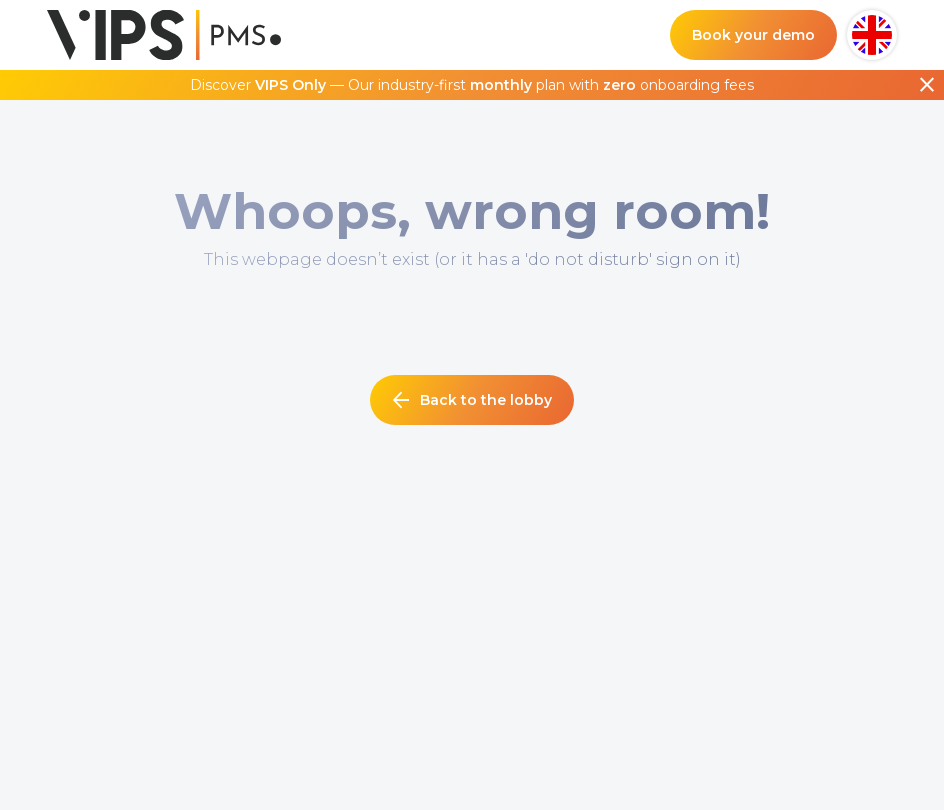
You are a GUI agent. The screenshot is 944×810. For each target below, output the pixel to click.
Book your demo (753, 35)
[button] (872, 35)
